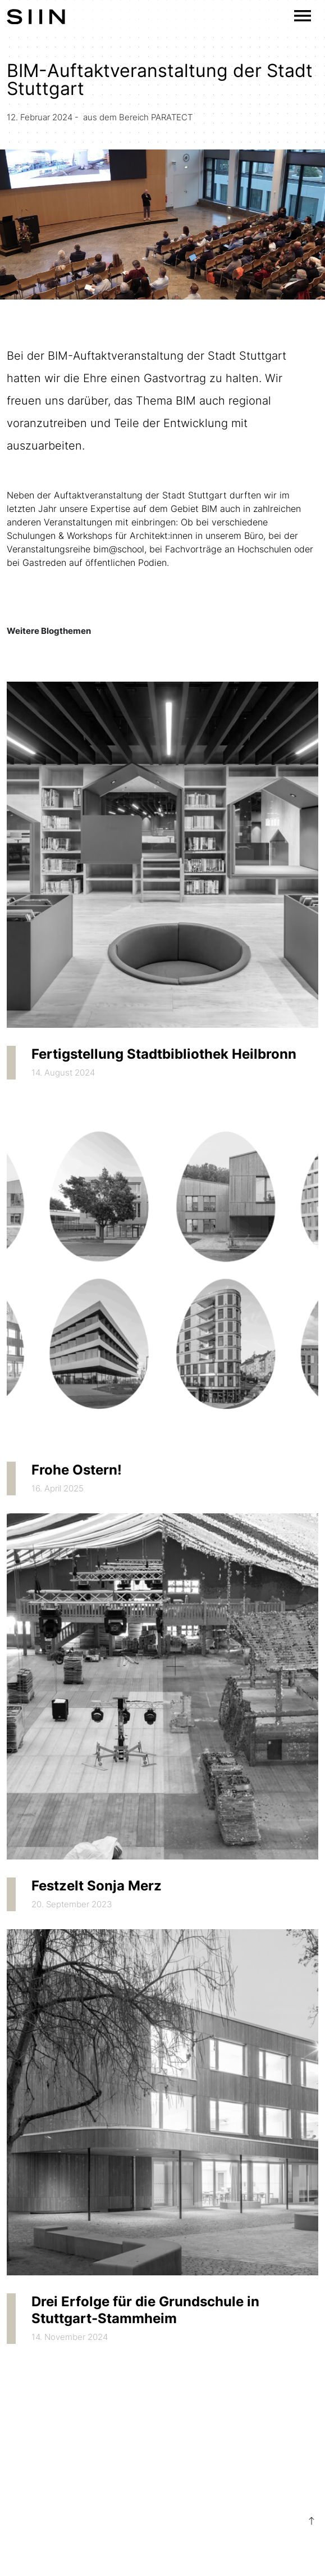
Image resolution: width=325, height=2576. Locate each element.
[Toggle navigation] (302, 15)
